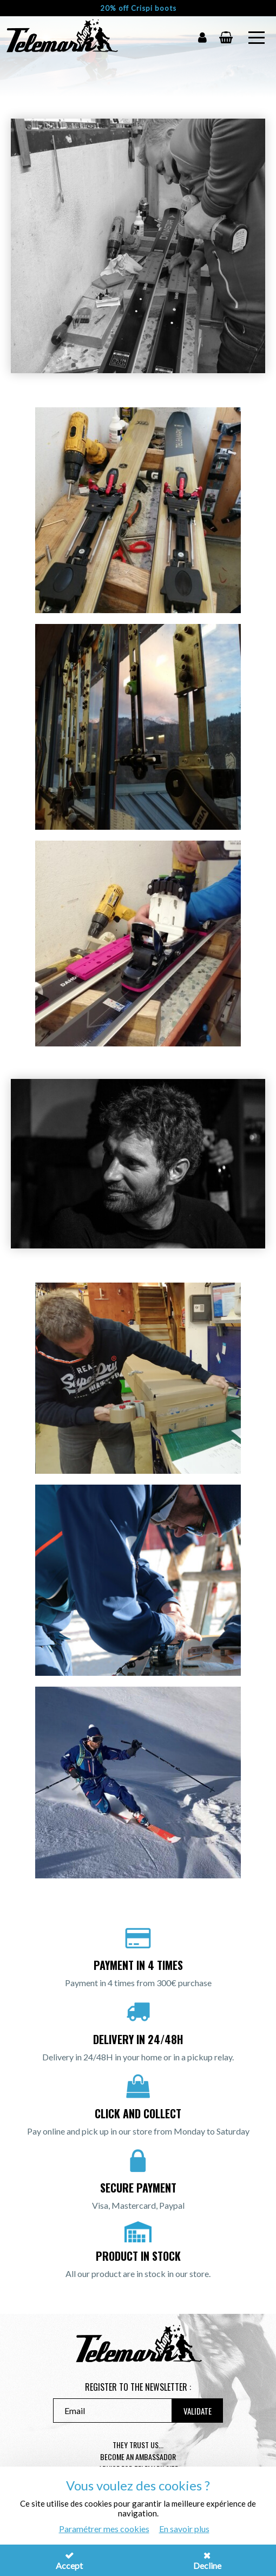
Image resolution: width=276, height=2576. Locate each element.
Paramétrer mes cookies (104, 2528)
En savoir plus (184, 2528)
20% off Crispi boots (138, 8)
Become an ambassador (138, 2456)
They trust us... (138, 2444)
